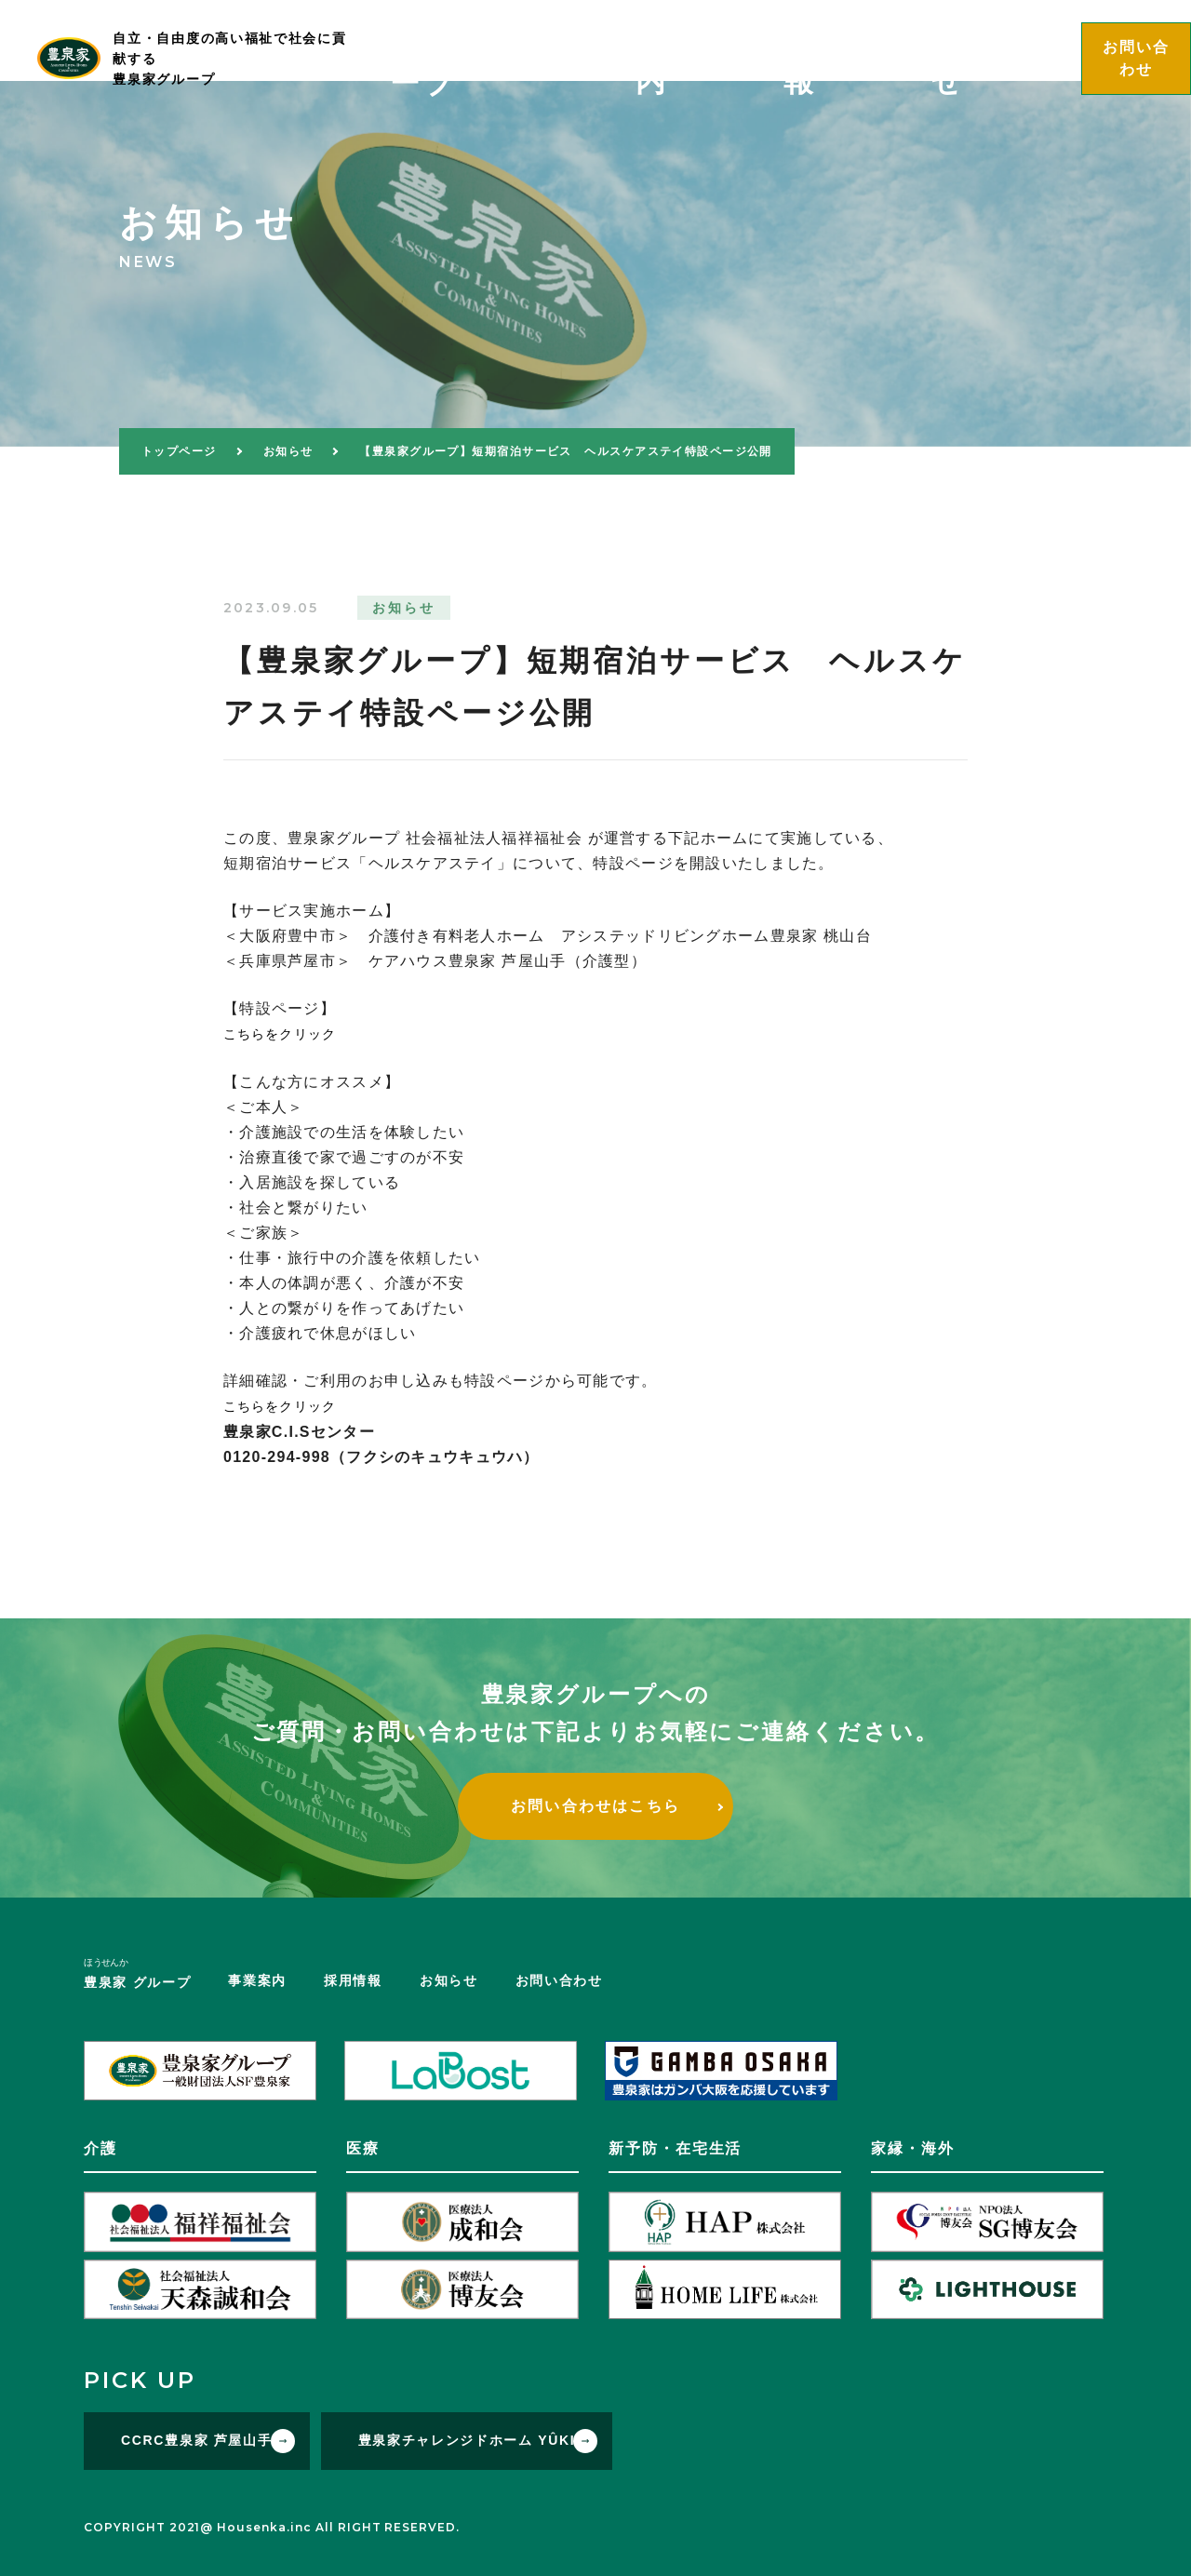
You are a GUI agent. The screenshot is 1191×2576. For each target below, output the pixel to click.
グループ (687, 42)
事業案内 (807, 40)
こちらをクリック (287, 1033)
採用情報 (899, 40)
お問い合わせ (559, 1978)
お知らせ (990, 40)
